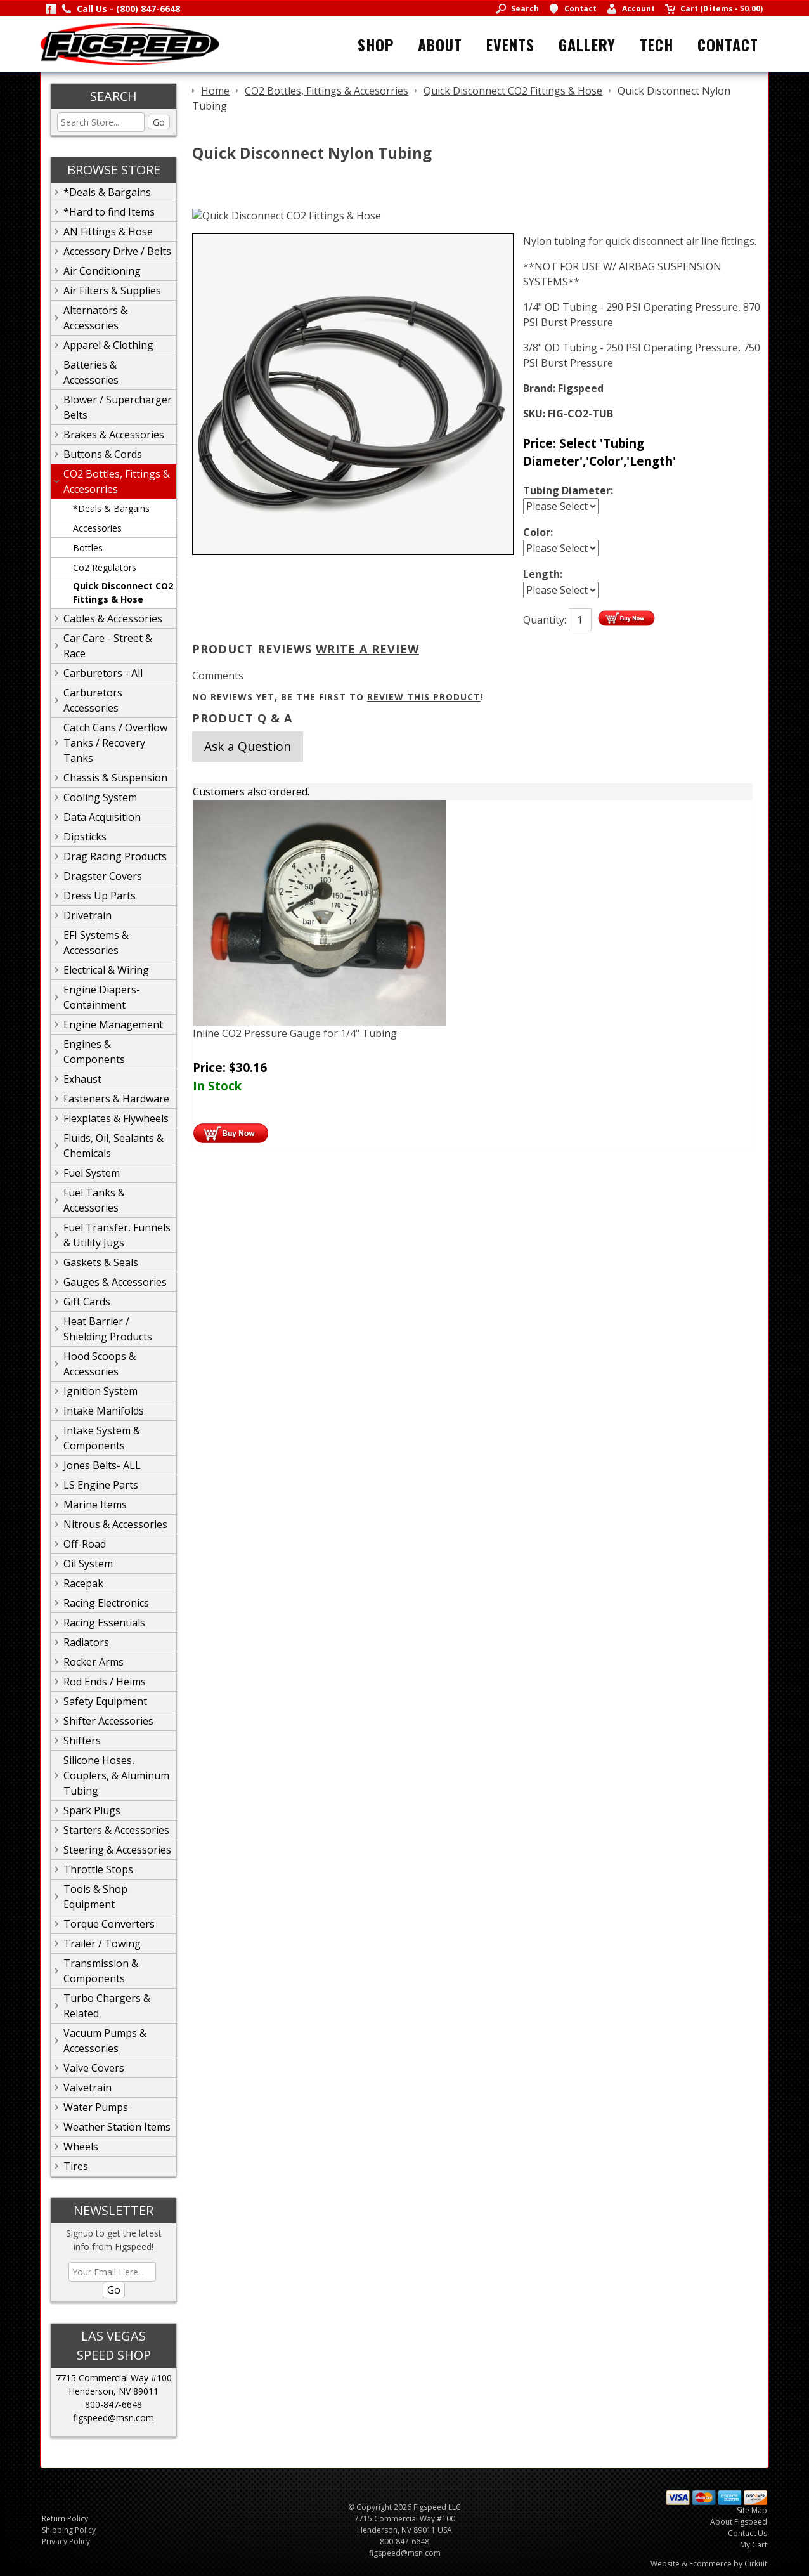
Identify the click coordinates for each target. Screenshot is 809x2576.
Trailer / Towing (102, 1944)
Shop (376, 44)
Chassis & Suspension (115, 778)
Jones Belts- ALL (102, 1465)
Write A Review (367, 649)
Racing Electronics (106, 1603)
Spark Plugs (91, 1810)
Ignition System (100, 1391)
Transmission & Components (100, 1970)
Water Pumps (95, 2107)
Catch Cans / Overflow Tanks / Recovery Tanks (115, 743)
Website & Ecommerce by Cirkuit (708, 2563)
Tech (656, 44)
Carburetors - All (103, 673)
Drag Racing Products (115, 856)
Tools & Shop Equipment (95, 1896)
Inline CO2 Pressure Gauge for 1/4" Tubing (295, 1033)
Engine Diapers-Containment (101, 997)
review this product (424, 697)
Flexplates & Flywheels (116, 1118)
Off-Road (84, 1544)
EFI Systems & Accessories (96, 942)
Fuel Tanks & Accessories (94, 1200)
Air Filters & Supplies (112, 290)
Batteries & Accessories (91, 372)
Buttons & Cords (102, 454)
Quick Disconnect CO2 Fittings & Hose (123, 592)
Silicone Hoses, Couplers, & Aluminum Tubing (116, 1775)
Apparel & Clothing (108, 345)
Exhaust (82, 1079)
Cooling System (100, 797)
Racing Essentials (104, 1623)
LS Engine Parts (100, 1485)
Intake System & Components (101, 1438)
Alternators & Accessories (95, 317)
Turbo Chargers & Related (106, 2005)
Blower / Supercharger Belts (117, 407)
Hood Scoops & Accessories (99, 1363)
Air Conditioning (102, 271)
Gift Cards (86, 1302)
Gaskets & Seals (100, 1262)
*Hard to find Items (109, 212)
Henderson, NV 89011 (113, 2391)
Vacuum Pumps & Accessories (104, 2040)
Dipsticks (85, 837)
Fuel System (91, 1173)
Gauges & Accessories (115, 1282)
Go (159, 122)
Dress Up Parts (99, 896)
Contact (727, 44)
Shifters (82, 1741)
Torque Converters (109, 1924)
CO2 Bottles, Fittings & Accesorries (116, 481)
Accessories (97, 528)
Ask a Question (247, 746)
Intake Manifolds (103, 1411)
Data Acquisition (102, 817)
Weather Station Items (117, 2127)
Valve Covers (93, 2068)
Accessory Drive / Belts (117, 251)
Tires (75, 2166)
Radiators (86, 1642)
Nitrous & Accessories (115, 1524)
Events (510, 44)
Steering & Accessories (117, 1850)
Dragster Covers (102, 876)
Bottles (88, 548)
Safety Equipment (105, 1701)
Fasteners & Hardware (116, 1099)
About (440, 44)
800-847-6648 (113, 2404)
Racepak (83, 1583)
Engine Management (113, 1024)
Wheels (80, 2147)
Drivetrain (87, 915)
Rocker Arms (93, 1662)
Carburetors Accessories (92, 700)
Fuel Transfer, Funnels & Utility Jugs (117, 1235)
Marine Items (95, 1505)
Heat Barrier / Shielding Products (107, 1329)
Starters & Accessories (116, 1830)
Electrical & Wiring (106, 970)
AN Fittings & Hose (108, 232)
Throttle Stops (98, 1869)
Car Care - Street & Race (107, 645)
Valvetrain (87, 2088)
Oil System (88, 1564)
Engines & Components (94, 1051)
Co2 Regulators (104, 567)
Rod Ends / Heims (104, 1682)
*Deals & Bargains (107, 192)
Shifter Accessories (108, 1721)
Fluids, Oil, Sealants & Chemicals (113, 1145)
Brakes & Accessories (113, 434)
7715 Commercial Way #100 (114, 2378)
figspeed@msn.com (113, 2418)
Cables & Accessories (112, 618)
